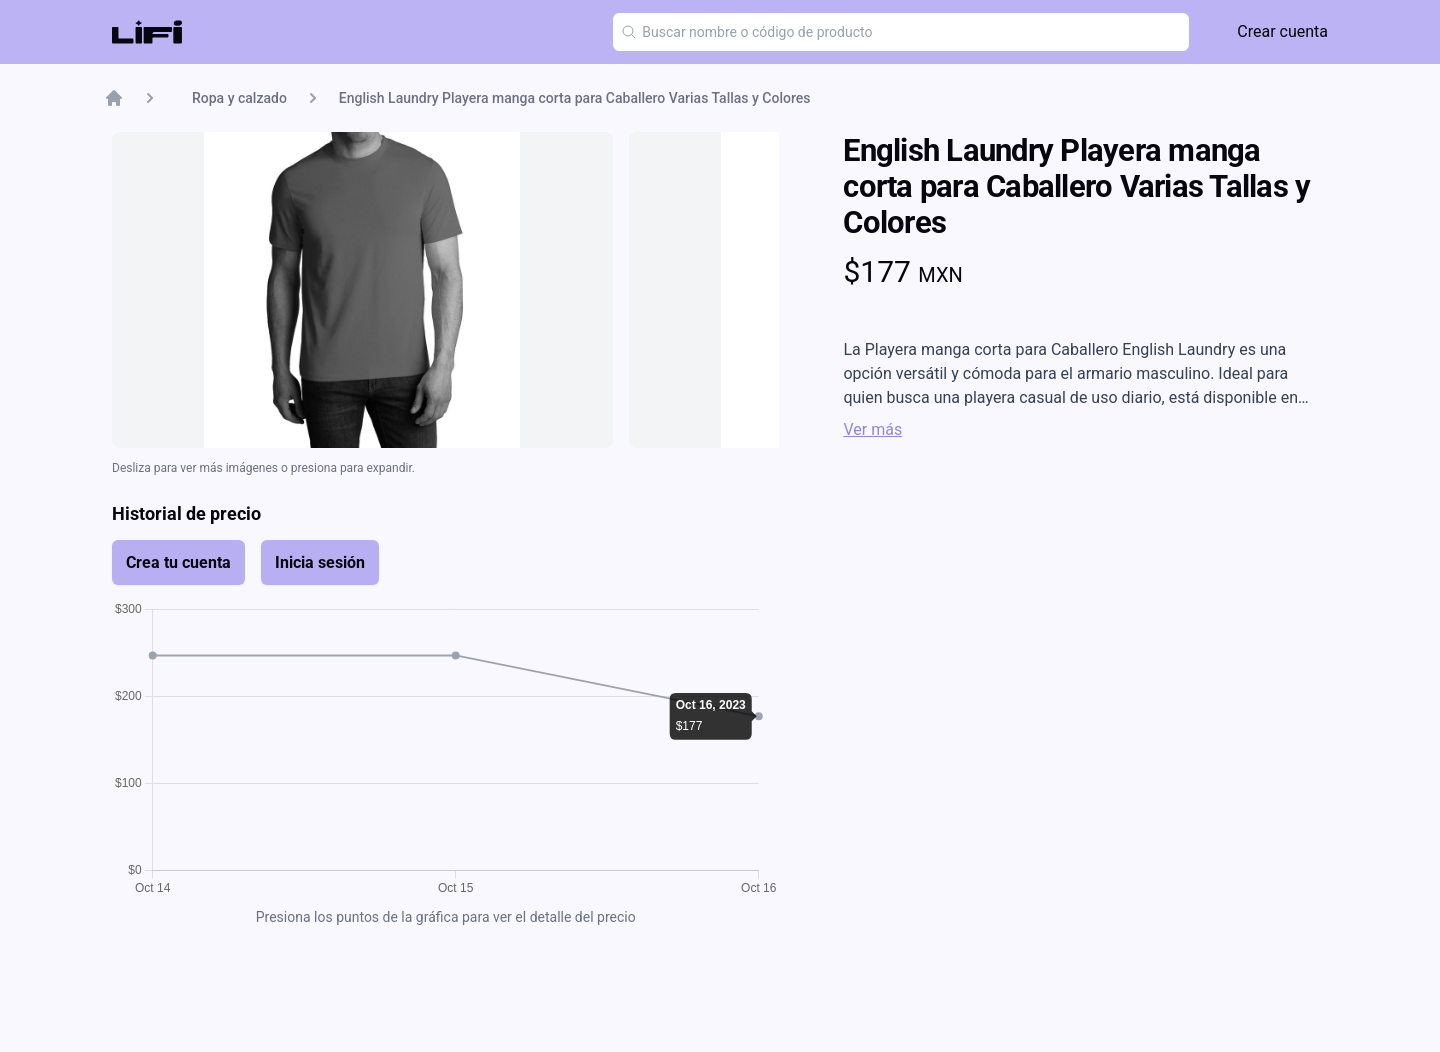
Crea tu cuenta (178, 562)
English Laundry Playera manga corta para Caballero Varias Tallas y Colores (575, 98)
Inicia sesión (320, 562)
